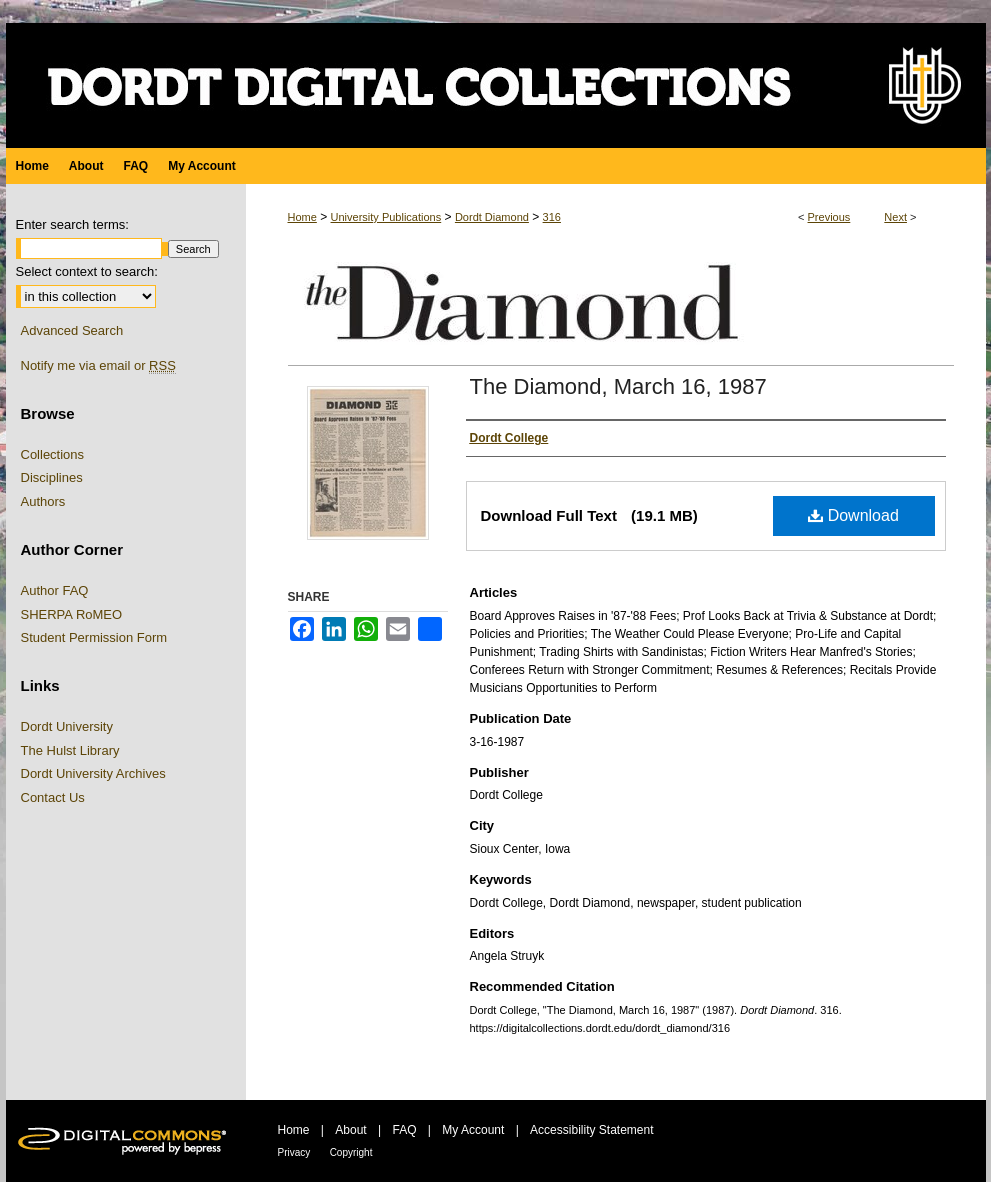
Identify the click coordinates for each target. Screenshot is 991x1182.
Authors (43, 501)
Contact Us (53, 797)
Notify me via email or (98, 366)
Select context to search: (87, 271)
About (350, 1130)
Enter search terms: (72, 224)
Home (302, 217)
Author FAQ (55, 590)
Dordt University (67, 726)
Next (895, 217)
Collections (53, 454)
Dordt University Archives (93, 773)
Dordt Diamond (492, 217)
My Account (473, 1130)
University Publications (386, 217)
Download (853, 515)
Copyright (351, 1152)
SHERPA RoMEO (72, 614)
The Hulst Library (70, 750)
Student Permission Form (94, 637)
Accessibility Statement (591, 1130)
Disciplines (52, 477)
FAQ (404, 1130)
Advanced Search (72, 330)
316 (552, 217)
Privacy (294, 1152)
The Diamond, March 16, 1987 (618, 386)
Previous (829, 217)
